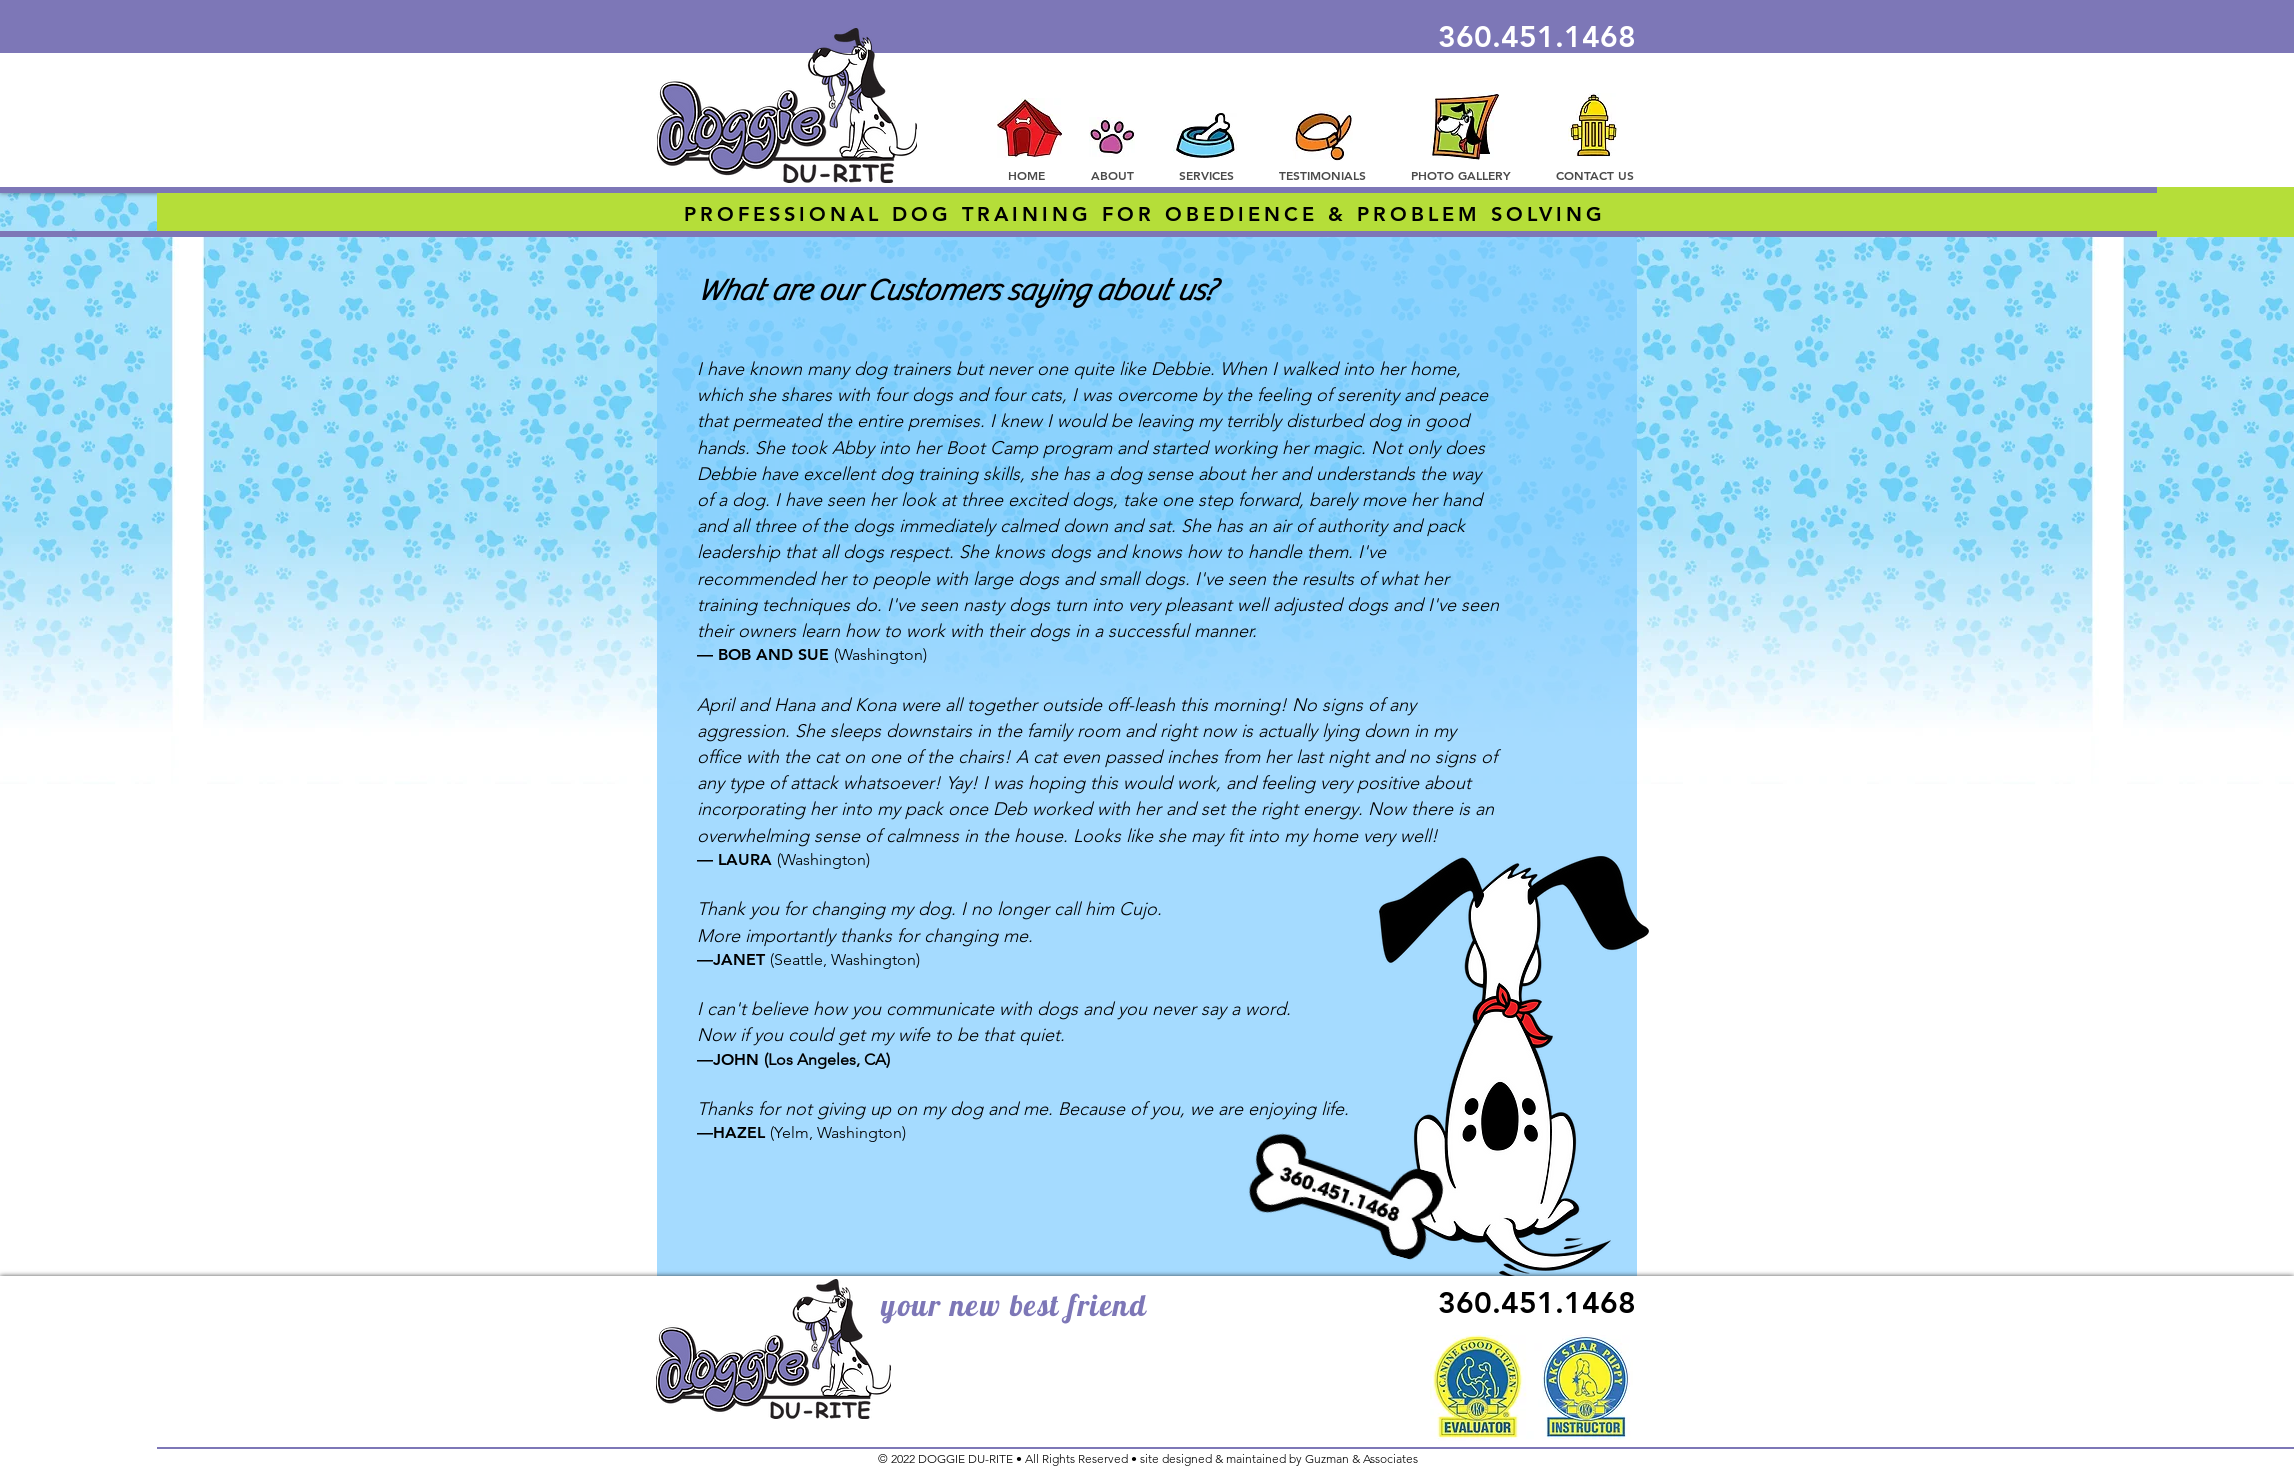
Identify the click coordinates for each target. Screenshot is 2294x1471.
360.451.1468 (1537, 37)
